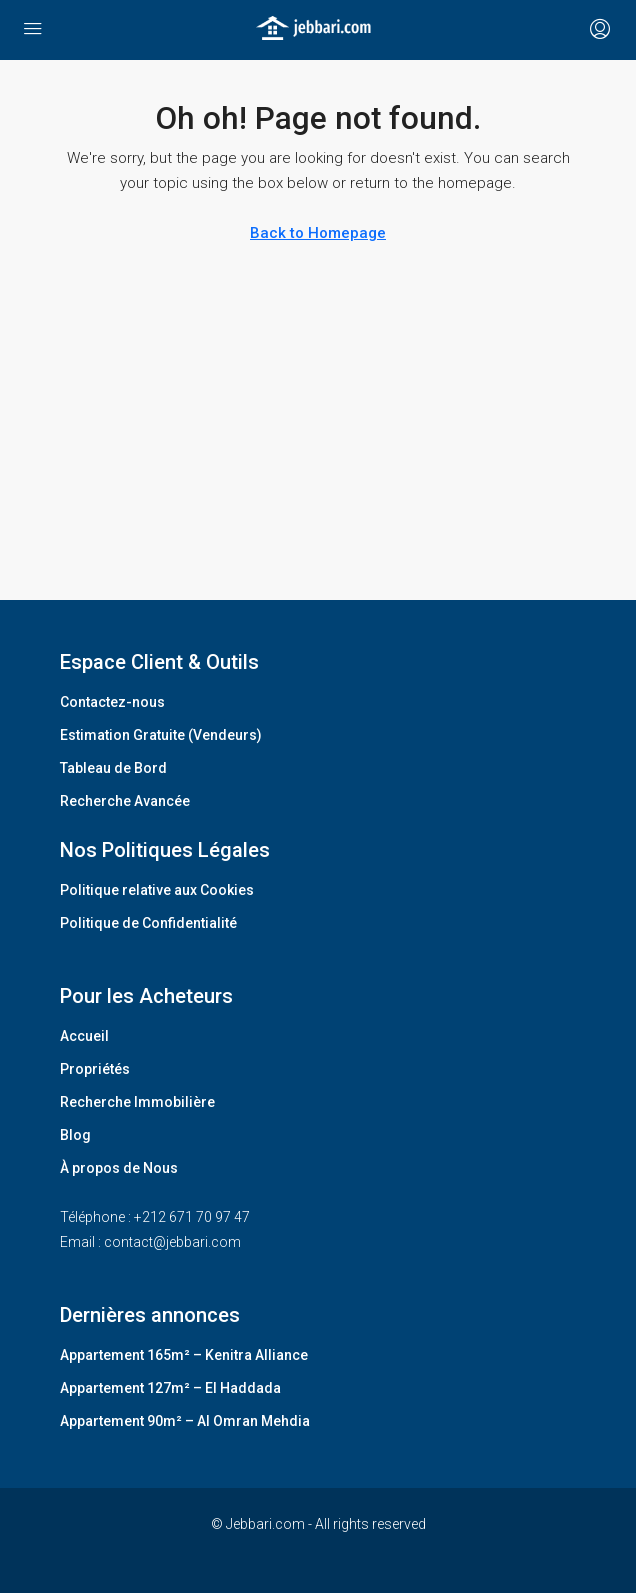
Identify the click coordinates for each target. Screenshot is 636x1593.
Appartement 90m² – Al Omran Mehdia (185, 1421)
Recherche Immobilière (137, 1102)
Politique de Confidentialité (148, 923)
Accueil (84, 1036)
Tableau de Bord (113, 768)
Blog (75, 1135)
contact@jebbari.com (172, 1242)
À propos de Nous (119, 1168)
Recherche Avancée (125, 801)
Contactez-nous (112, 702)
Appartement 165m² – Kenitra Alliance (184, 1355)
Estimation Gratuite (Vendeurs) (161, 735)
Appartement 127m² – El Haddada (170, 1388)
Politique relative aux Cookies (157, 890)
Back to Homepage (318, 233)
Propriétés (95, 1069)
